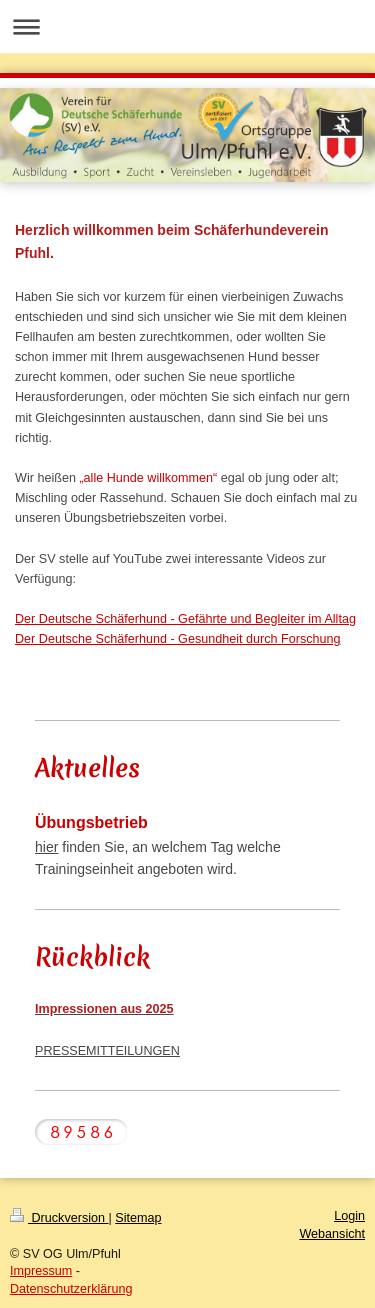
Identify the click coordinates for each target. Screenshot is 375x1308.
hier (46, 847)
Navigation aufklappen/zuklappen (187, 26)
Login (349, 1216)
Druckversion (59, 1218)
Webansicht (332, 1234)
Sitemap (138, 1218)
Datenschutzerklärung (71, 1289)
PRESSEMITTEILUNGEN (107, 1051)
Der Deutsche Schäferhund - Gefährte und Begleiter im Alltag (185, 619)
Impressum (41, 1271)
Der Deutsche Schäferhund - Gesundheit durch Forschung (178, 639)
